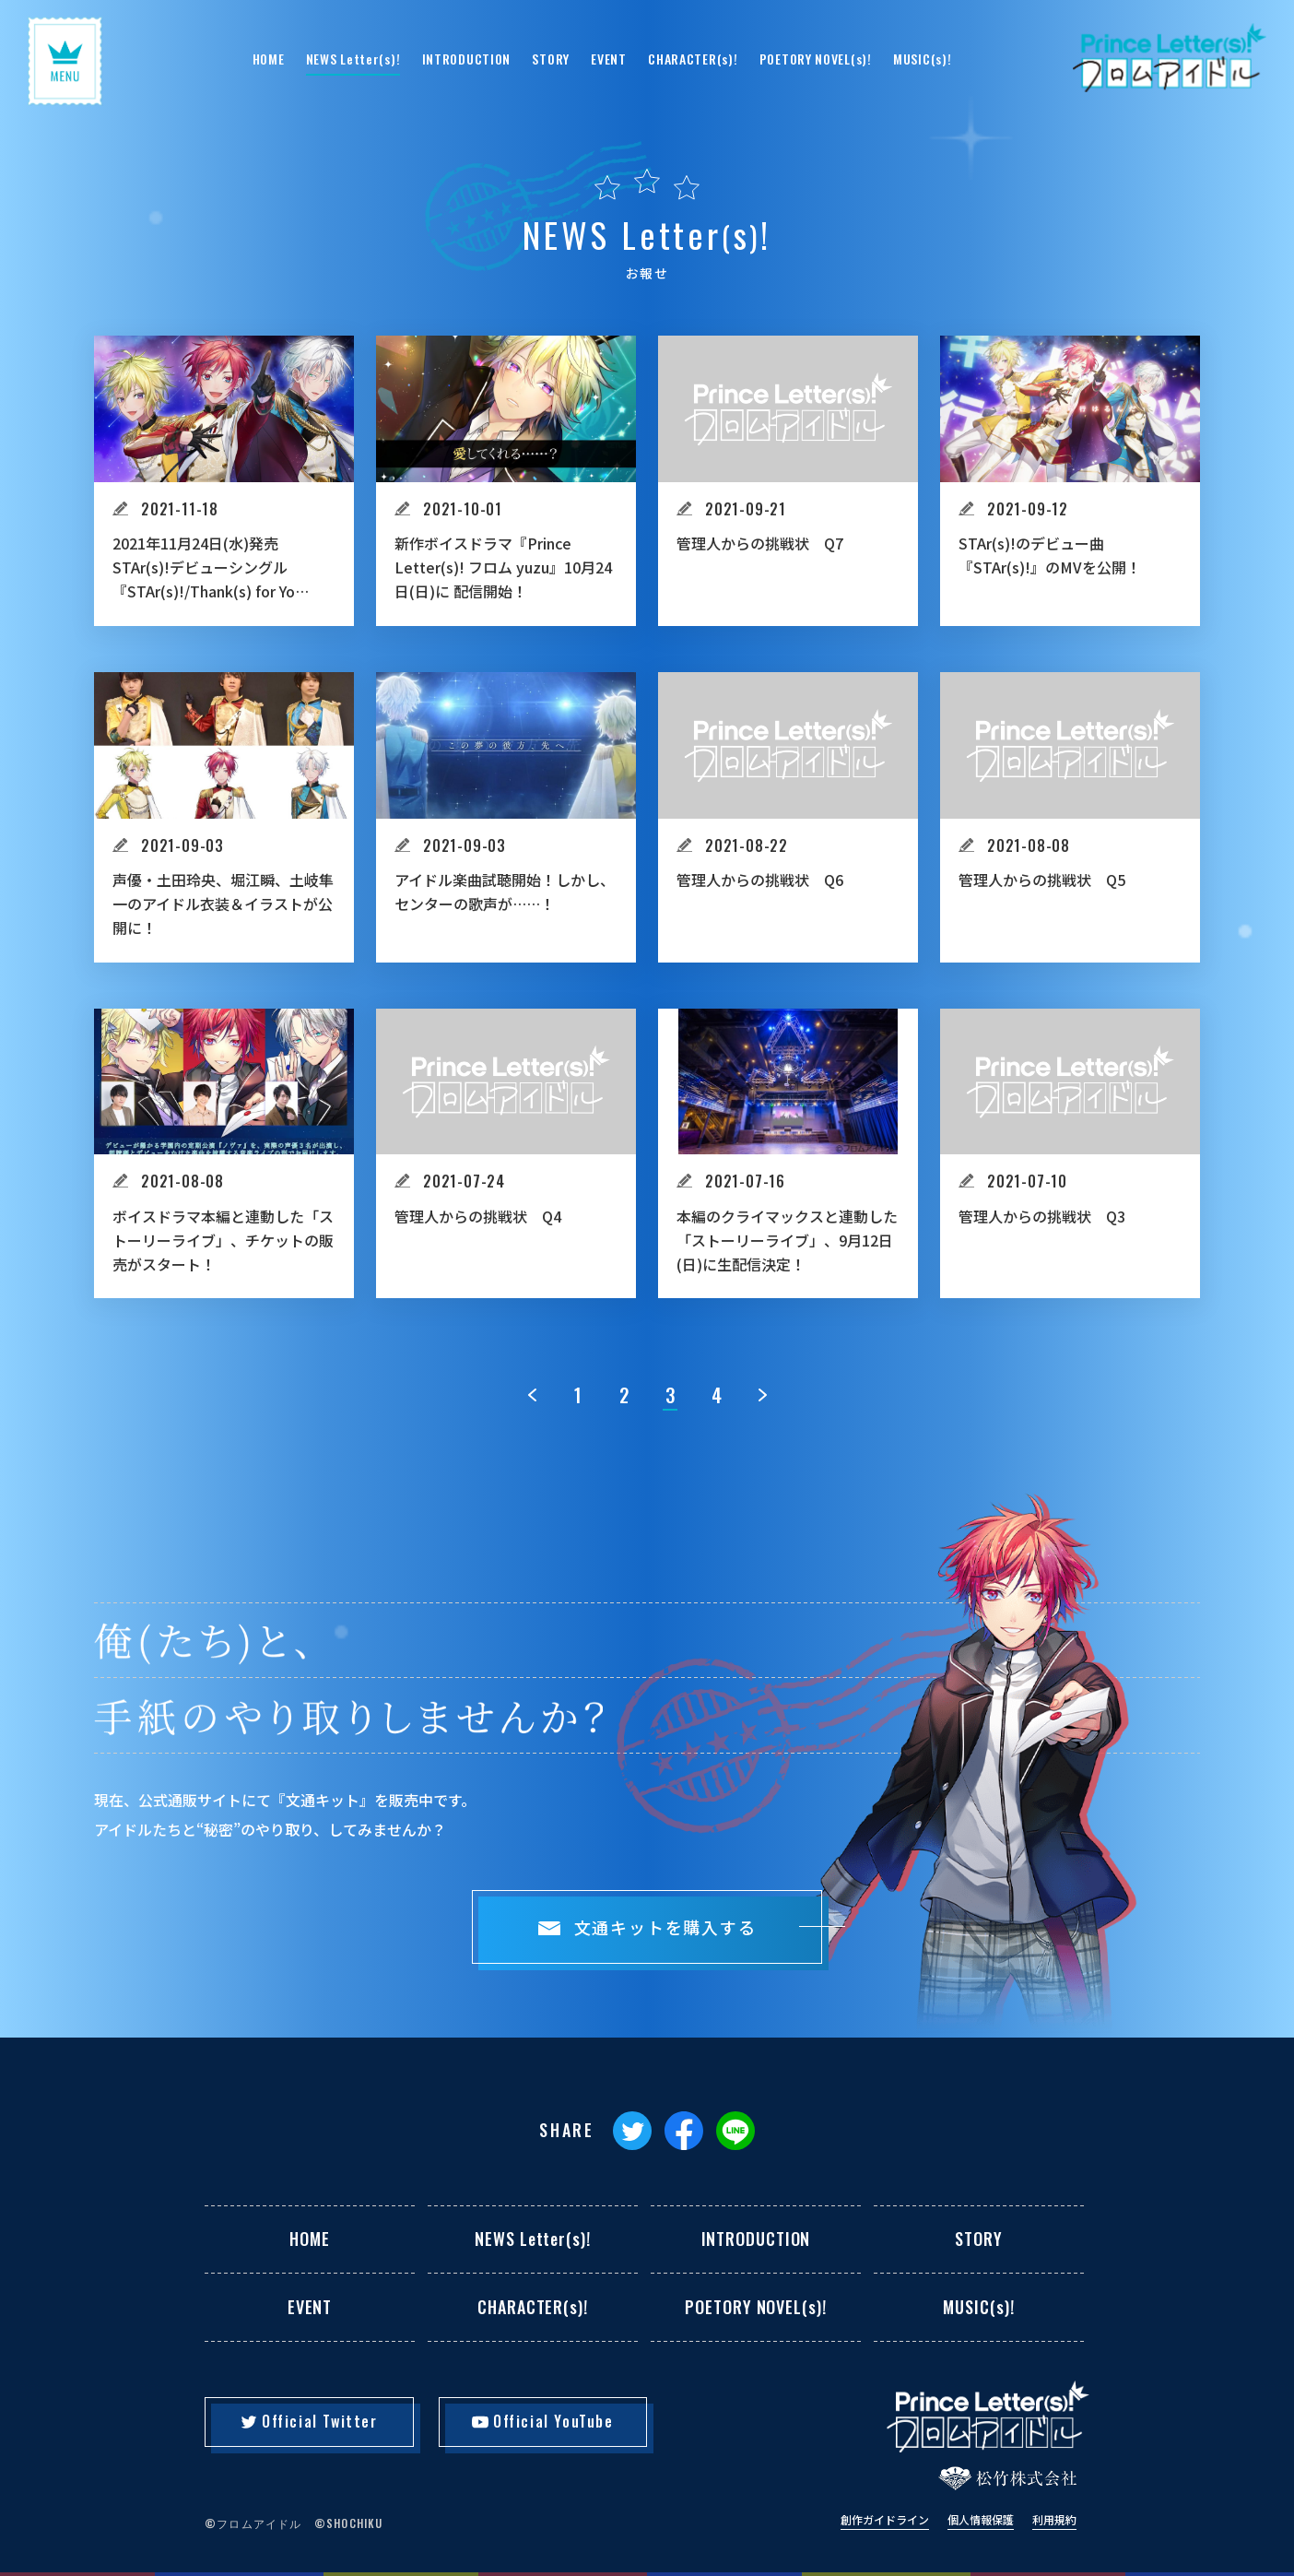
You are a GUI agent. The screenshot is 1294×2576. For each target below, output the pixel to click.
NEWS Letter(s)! (353, 58)
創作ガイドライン (885, 2520)
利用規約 (1054, 2520)
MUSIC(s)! (922, 58)
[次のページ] (762, 1395)
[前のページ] (532, 1395)
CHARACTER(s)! (692, 58)
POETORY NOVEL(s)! (815, 58)
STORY (551, 58)
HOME (269, 58)
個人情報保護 (980, 2520)
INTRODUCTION (466, 58)
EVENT (609, 58)
